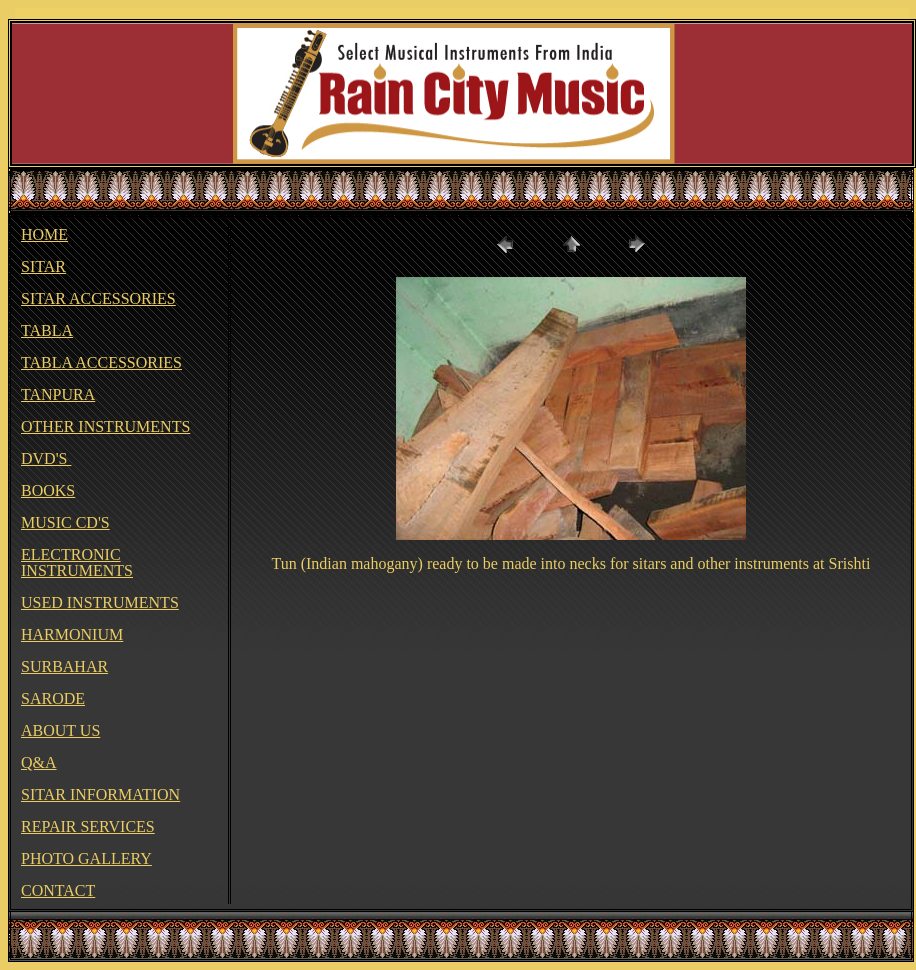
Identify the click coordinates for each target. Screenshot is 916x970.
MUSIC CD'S (65, 522)
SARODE (53, 698)
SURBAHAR (64, 666)
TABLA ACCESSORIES (101, 362)
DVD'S (46, 458)
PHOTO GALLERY (86, 858)
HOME (44, 234)
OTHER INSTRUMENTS (105, 426)
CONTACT (58, 890)
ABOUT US (60, 730)
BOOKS (48, 490)
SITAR (43, 266)
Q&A (39, 762)
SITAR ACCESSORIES (98, 298)
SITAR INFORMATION (100, 794)
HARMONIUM (72, 634)
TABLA (47, 330)
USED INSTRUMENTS (100, 602)
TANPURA (58, 394)
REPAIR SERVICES (88, 826)
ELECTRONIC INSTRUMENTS (77, 562)
